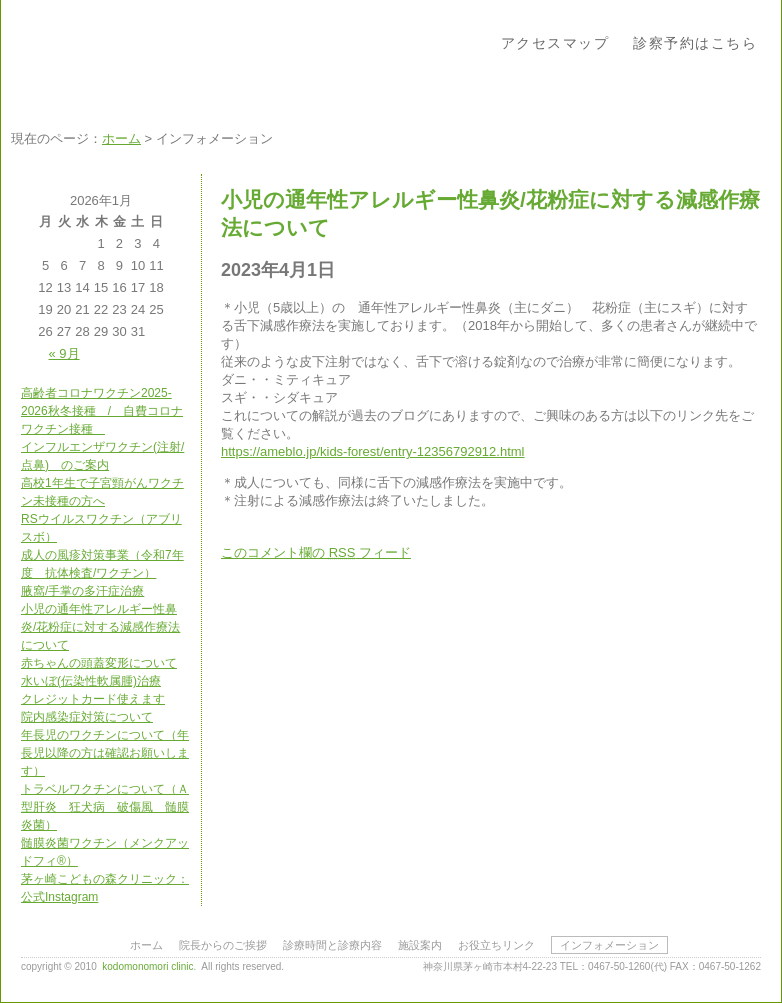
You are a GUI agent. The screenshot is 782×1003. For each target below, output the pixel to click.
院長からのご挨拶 (223, 945)
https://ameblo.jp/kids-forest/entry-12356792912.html (373, 451)
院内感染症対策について (87, 717)
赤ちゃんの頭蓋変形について (99, 663)
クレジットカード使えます (93, 699)
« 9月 (64, 353)
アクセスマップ (555, 43)
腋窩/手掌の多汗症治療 (82, 591)
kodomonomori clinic (147, 966)
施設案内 (420, 945)
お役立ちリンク (496, 945)
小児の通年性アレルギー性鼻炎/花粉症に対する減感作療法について (100, 627)
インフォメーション (609, 945)
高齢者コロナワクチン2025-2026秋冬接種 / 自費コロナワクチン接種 (102, 411)
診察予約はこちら (695, 43)
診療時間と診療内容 (332, 945)
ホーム (121, 138)
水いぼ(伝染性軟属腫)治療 (91, 681)
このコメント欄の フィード (316, 552)
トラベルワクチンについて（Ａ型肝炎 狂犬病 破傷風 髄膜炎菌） (105, 807)
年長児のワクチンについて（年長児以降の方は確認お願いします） (105, 753)
